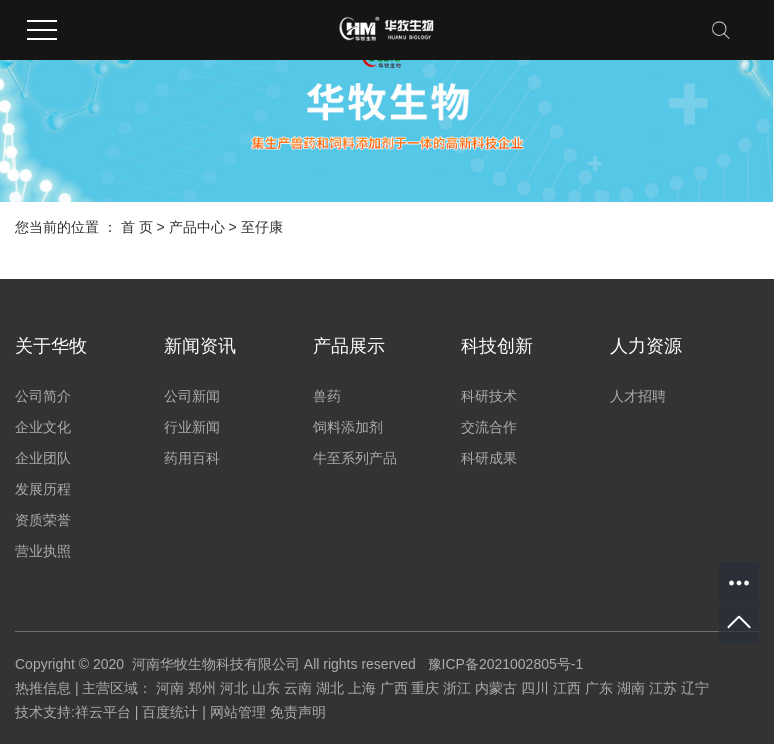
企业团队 (43, 458)
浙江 (457, 688)
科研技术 (489, 396)
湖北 (330, 688)
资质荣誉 (43, 520)
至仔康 (262, 227)
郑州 (202, 688)
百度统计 (170, 712)
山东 (266, 688)
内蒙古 (496, 688)
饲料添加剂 (348, 427)
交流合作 (489, 427)
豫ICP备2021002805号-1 (506, 664)
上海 (362, 688)
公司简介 (43, 396)
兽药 (327, 396)
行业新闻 (192, 427)
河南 (170, 688)
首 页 (137, 227)
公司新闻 (192, 396)
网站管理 (238, 712)
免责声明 (298, 712)
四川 (535, 688)
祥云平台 (103, 712)
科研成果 (489, 458)
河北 (234, 688)
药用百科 (192, 458)
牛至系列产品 (355, 458)
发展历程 (43, 489)
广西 (394, 688)
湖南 (631, 688)
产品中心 (197, 227)
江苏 (663, 688)
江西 (567, 688)
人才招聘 (638, 396)
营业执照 (43, 551)
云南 (298, 688)
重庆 (425, 688)
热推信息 (43, 688)
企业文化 (43, 427)
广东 (599, 688)
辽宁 (695, 688)
